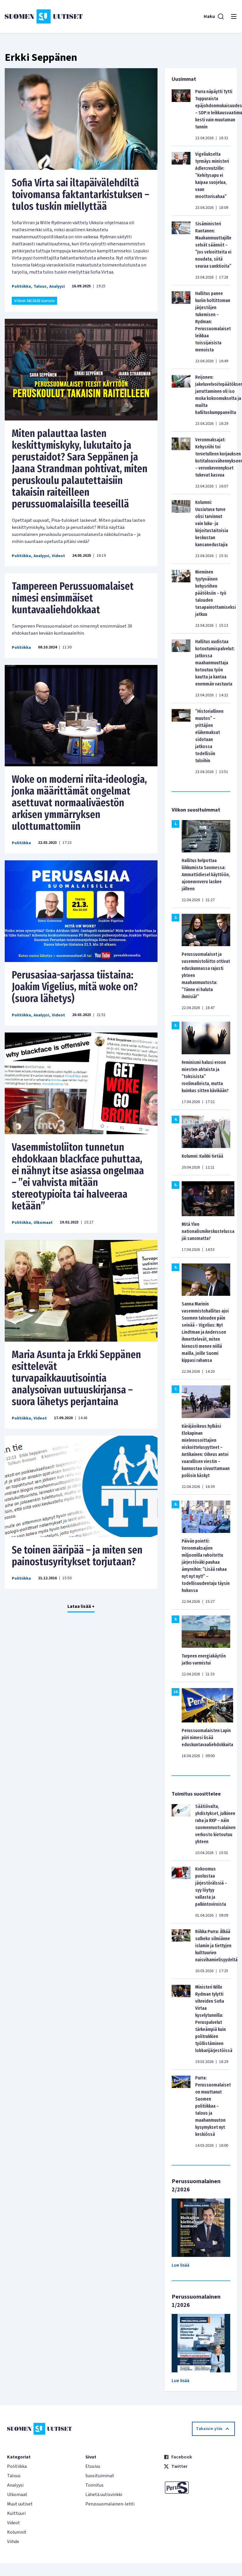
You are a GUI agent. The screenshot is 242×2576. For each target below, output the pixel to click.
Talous (40, 286)
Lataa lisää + (81, 1606)
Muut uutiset (20, 2504)
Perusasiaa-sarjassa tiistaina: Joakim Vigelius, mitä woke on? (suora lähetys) (75, 986)
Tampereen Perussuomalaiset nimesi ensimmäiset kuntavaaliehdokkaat (73, 598)
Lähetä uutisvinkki (103, 2494)
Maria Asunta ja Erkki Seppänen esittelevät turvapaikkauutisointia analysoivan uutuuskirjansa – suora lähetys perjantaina (76, 1378)
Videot (58, 556)
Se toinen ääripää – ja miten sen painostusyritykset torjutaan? (77, 1556)
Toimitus (94, 2485)
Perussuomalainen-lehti (110, 2504)
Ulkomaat (43, 1223)
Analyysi (57, 286)
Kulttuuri (16, 2513)
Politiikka (21, 286)
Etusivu (92, 2466)
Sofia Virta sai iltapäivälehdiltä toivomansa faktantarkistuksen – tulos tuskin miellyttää (80, 194)
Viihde (13, 2541)
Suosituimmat (99, 2476)
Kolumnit (16, 2532)
